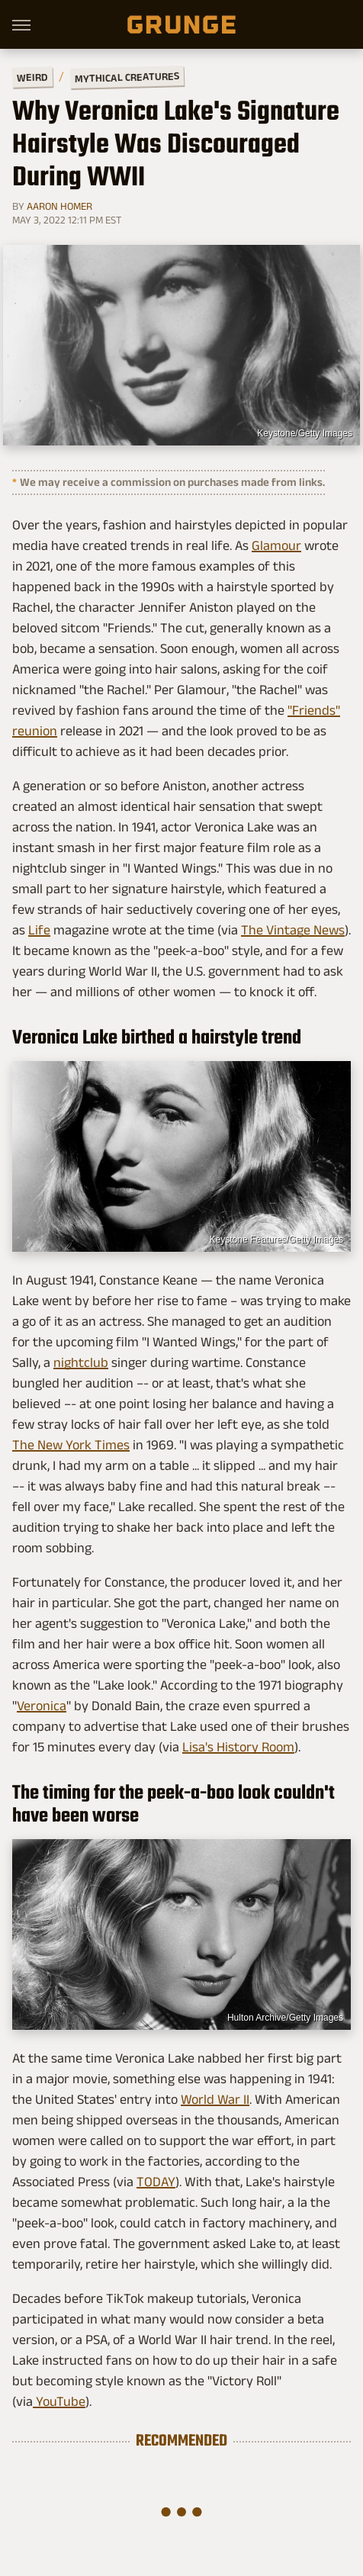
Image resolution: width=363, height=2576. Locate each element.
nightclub (80, 1362)
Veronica (41, 1705)
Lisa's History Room (238, 1746)
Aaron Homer (59, 206)
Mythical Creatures (127, 77)
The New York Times (71, 1444)
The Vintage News (293, 929)
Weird (32, 76)
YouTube (59, 2401)
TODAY (156, 2181)
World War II (215, 2099)
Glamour (276, 545)
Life (39, 929)
